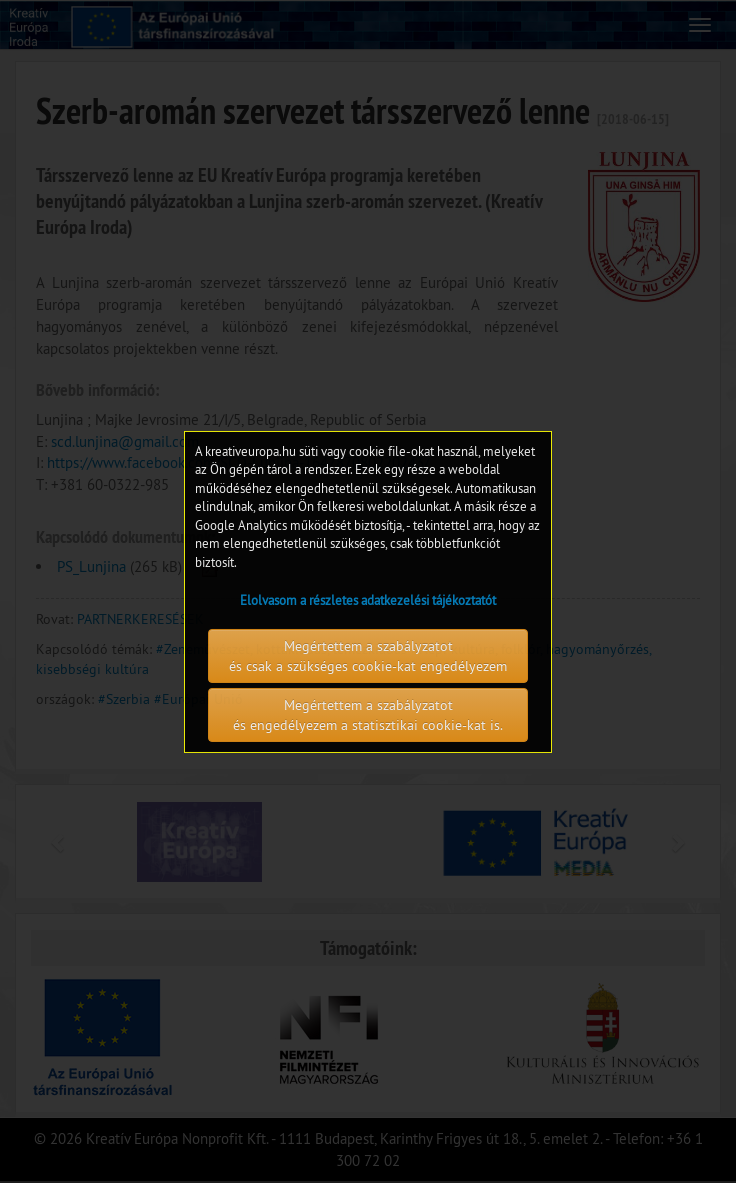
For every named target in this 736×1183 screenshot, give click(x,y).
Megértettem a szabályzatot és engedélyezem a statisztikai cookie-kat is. (368, 715)
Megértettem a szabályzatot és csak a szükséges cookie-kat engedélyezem (368, 656)
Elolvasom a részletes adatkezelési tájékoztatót (368, 600)
